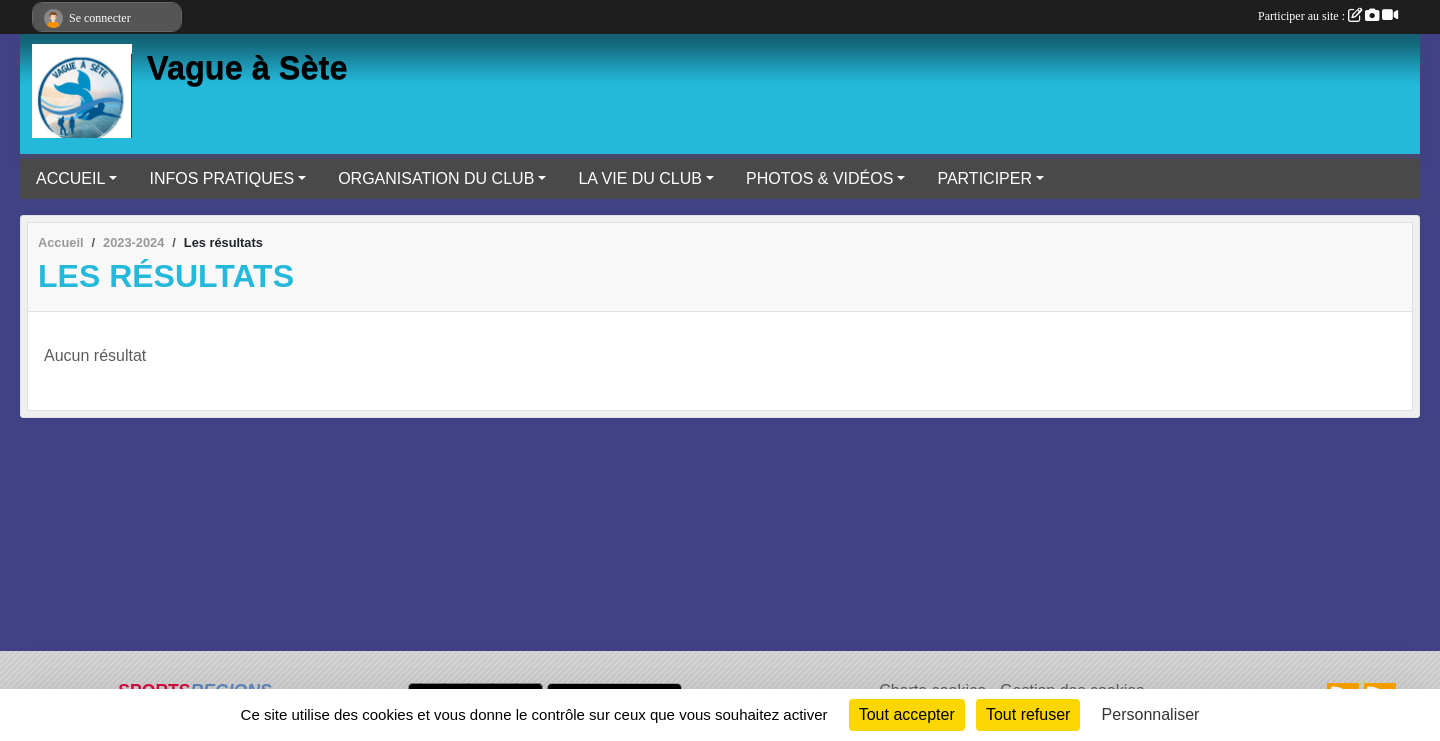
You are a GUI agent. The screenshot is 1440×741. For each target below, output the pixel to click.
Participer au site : (1328, 16)
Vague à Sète (247, 68)
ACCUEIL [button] (70, 178)
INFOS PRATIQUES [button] (221, 178)
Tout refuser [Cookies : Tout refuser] (1028, 714)
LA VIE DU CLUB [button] (640, 178)
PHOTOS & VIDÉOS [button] (819, 178)
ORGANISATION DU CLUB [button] (436, 178)
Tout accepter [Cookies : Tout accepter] (907, 714)
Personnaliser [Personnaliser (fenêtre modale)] (1151, 714)
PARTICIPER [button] (984, 178)
